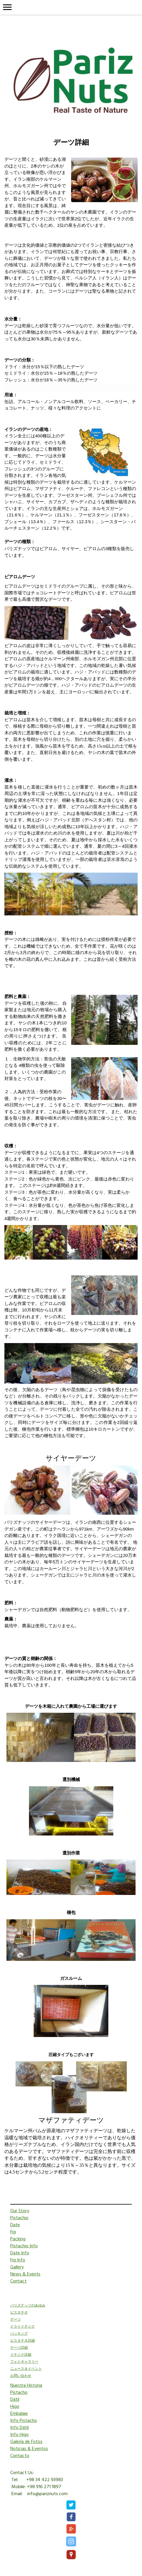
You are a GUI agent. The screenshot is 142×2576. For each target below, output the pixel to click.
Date (15, 2225)
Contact (18, 2281)
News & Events (25, 2274)
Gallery (17, 2267)
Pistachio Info (24, 2246)
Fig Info (17, 2260)
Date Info (19, 2253)
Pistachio (19, 2218)
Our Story (19, 2211)
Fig (13, 2232)
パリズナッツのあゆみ (27, 2306)
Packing (17, 2239)
